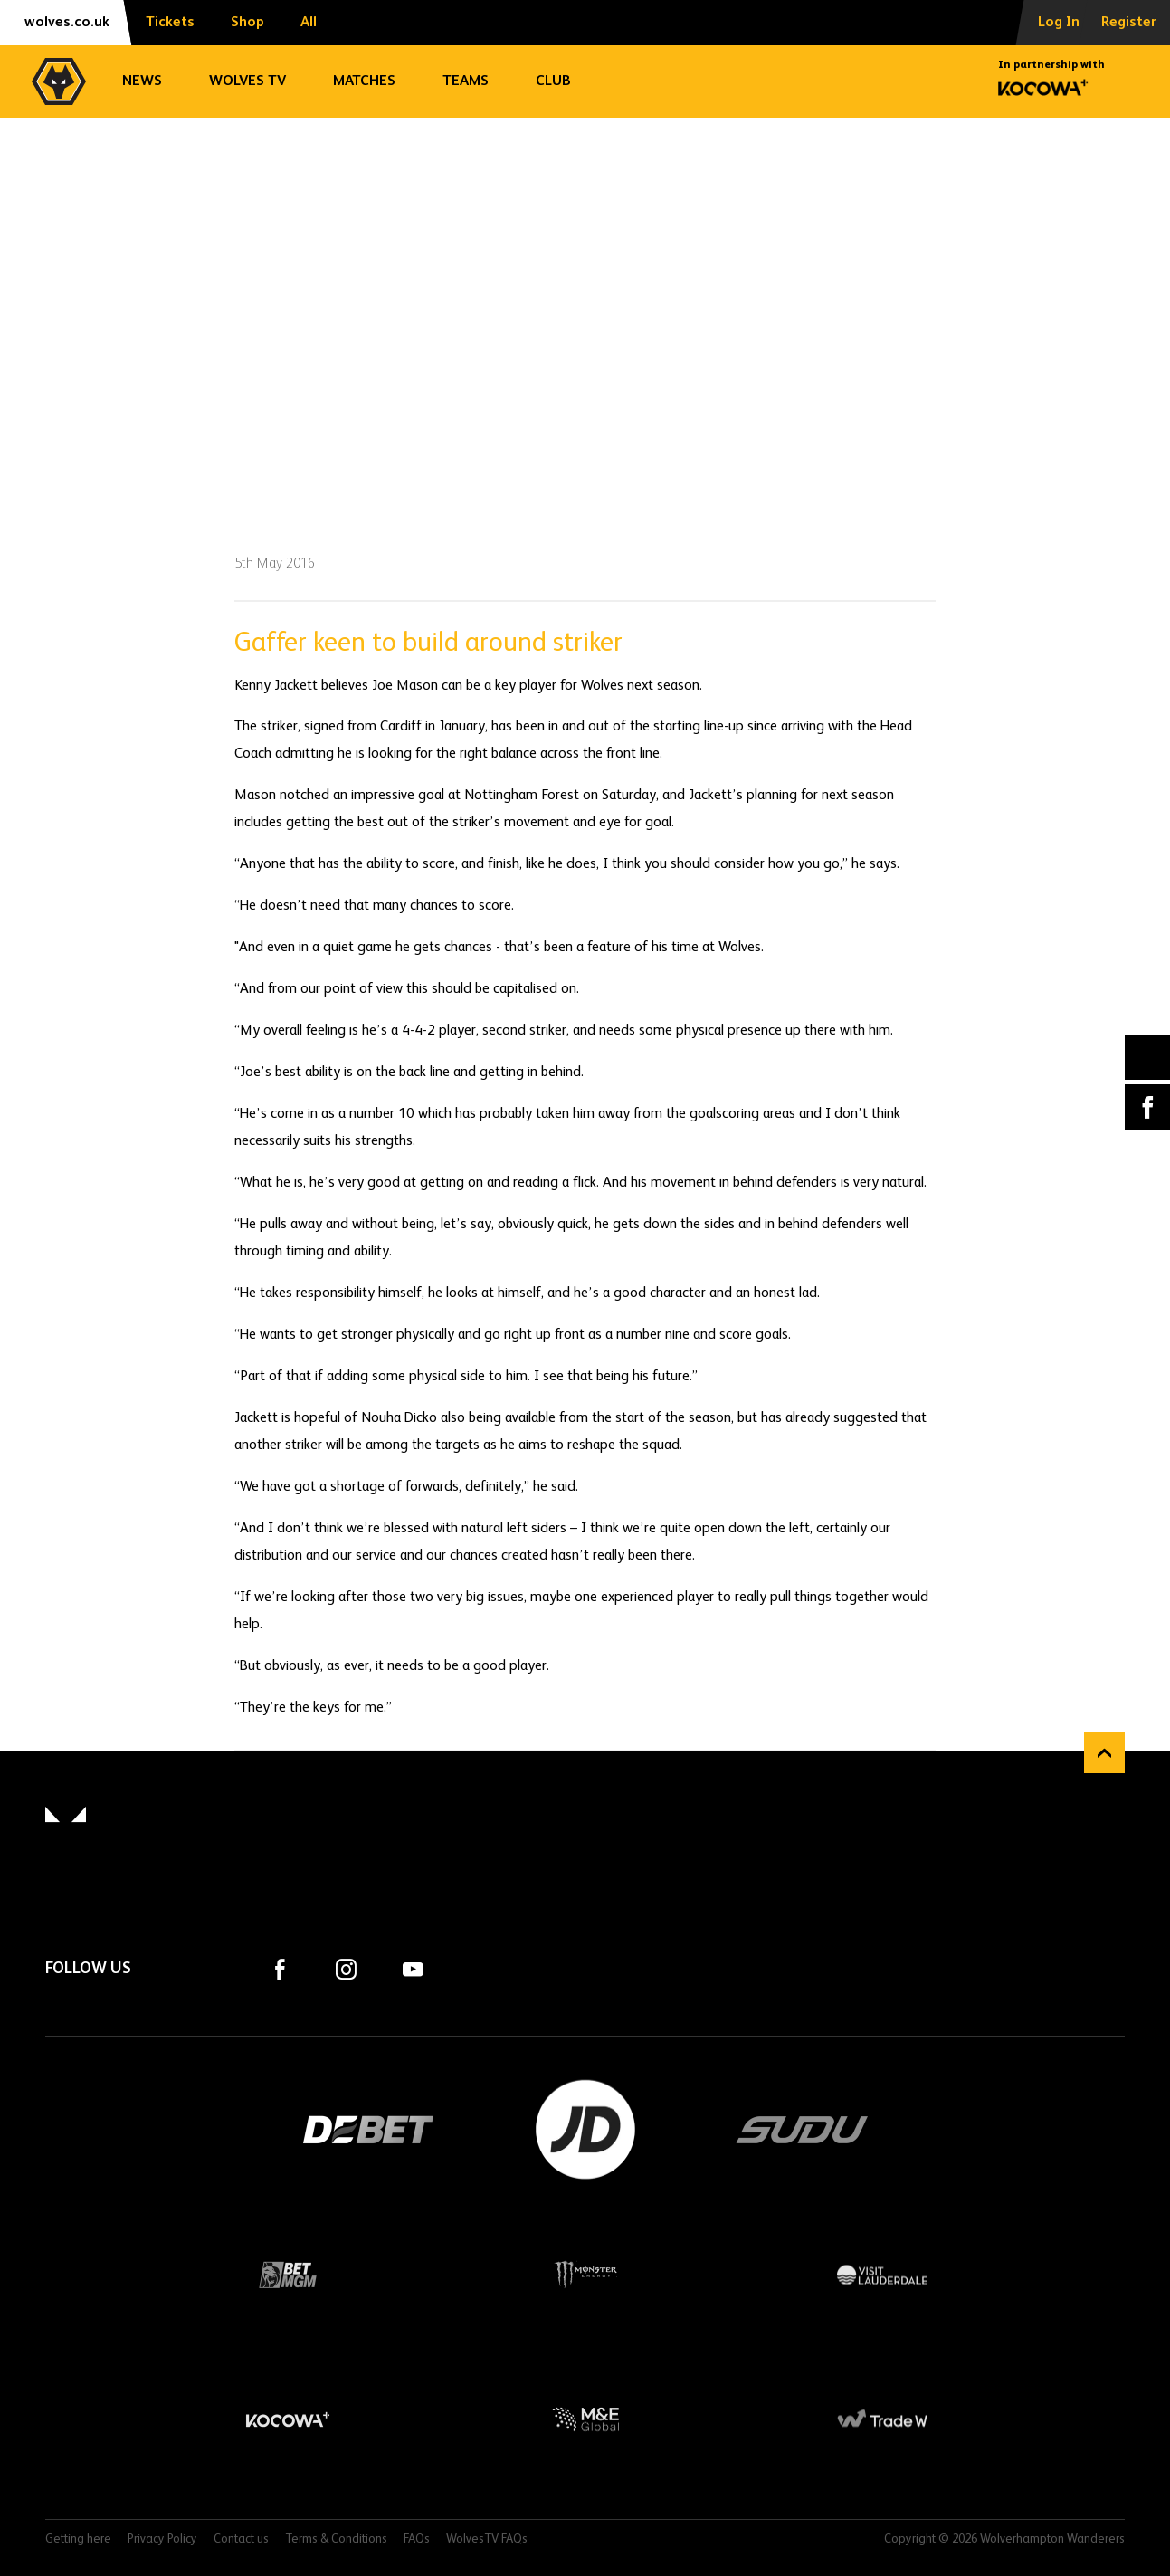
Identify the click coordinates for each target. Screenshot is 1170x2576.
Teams (465, 81)
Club (553, 81)
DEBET (368, 2130)
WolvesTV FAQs (487, 2539)
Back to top (1104, 1753)
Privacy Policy (162, 2539)
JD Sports (585, 2130)
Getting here (78, 2539)
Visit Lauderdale (882, 2274)
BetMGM (288, 2274)
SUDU (803, 2130)
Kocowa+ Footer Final (288, 2419)
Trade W (882, 2419)
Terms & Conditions (336, 2539)
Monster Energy (584, 2274)
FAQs (417, 2539)
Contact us (241, 2539)
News (142, 81)
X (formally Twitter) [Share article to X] (1148, 1057)
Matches (364, 81)
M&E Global (584, 2419)
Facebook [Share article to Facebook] (1147, 1107)
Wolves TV (247, 81)
